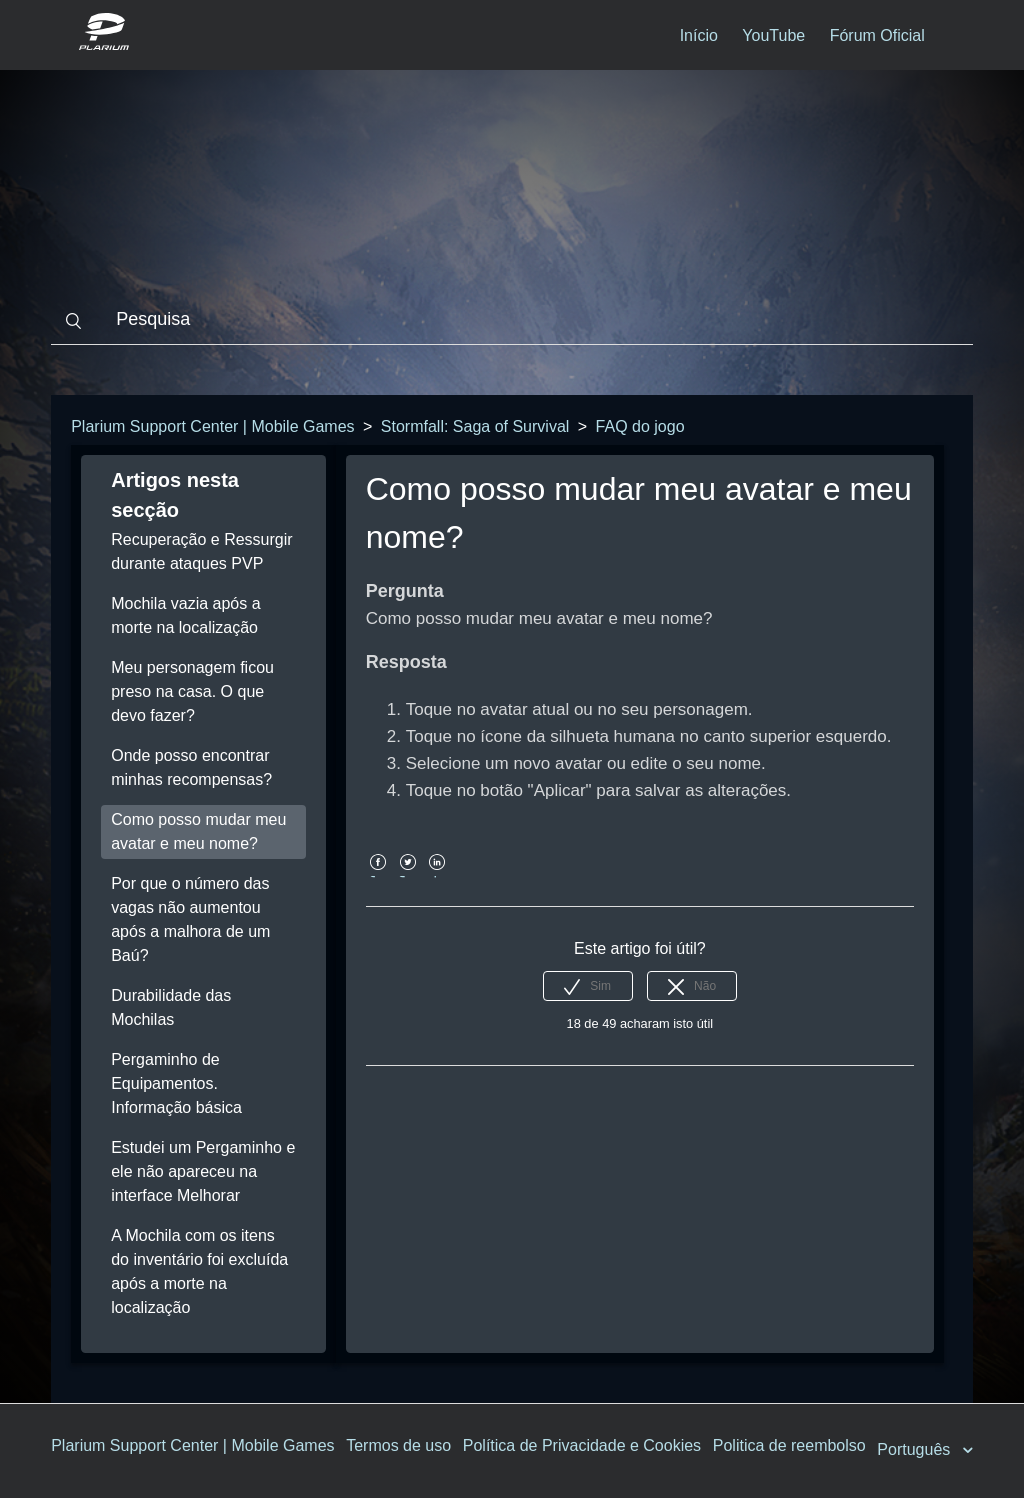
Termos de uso (398, 1445)
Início (699, 35)
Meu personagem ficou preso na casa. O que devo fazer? (192, 691)
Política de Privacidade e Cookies (582, 1445)
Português (915, 1449)
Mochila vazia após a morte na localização (185, 615)
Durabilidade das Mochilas (171, 1007)
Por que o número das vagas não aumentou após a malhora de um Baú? (190, 919)
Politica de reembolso (789, 1445)
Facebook (378, 876)
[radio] (588, 986)
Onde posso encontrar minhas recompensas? (191, 767)
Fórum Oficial (877, 35)
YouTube (773, 35)
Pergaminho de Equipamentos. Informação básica (176, 1083)
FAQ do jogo (640, 426)
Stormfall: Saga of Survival (475, 426)
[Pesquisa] (512, 320)
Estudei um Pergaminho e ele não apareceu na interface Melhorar (203, 1171)
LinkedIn (437, 876)
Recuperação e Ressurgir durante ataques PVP (201, 551)
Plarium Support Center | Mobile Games (212, 426)
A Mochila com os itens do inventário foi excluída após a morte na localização (199, 1271)
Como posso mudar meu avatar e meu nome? (198, 831)
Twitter (407, 876)
